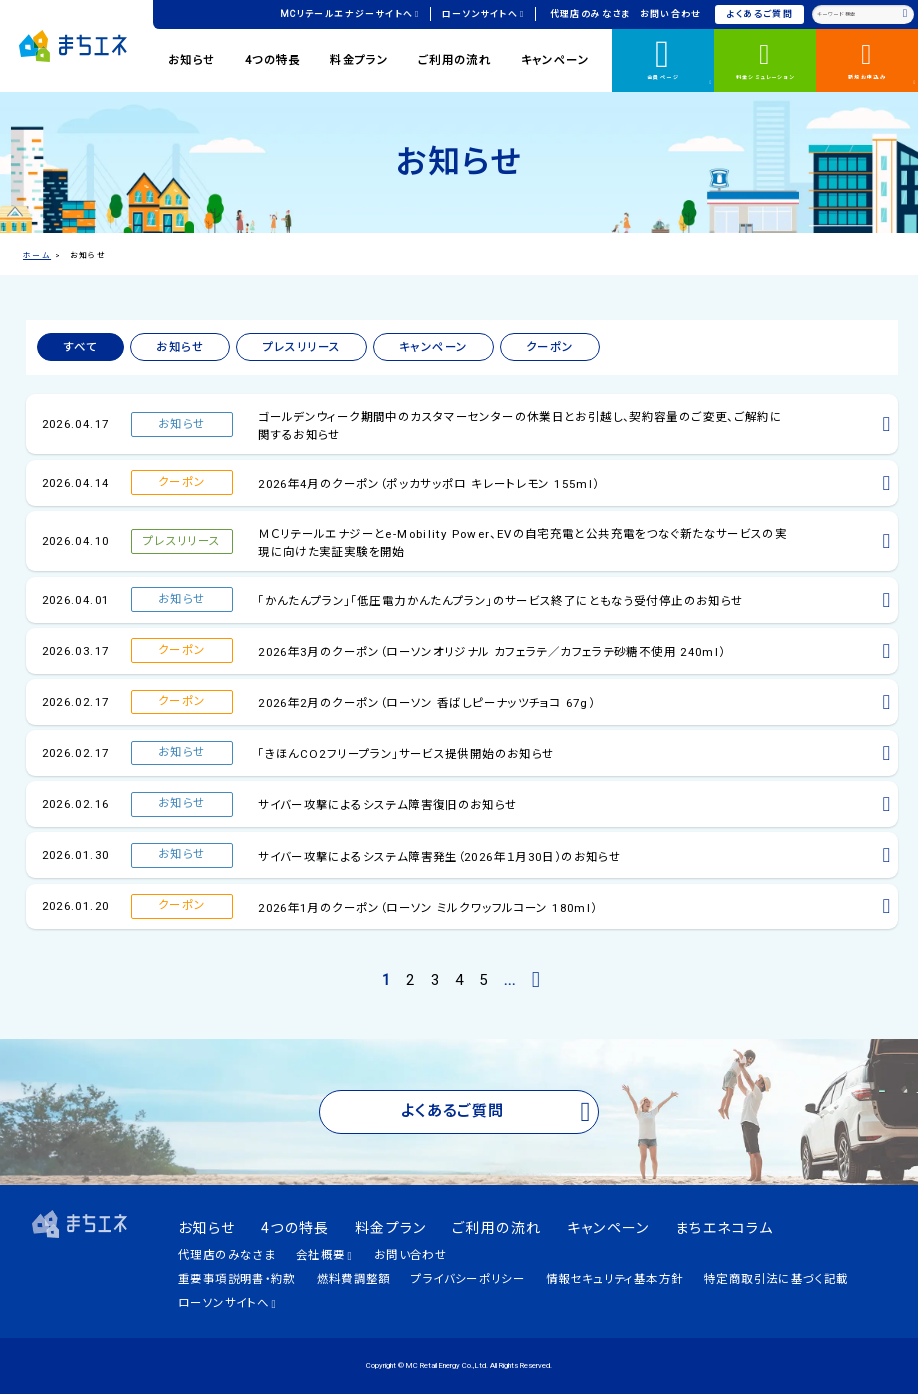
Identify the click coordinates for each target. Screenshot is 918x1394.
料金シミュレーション (765, 59)
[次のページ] (537, 980)
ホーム (37, 255)
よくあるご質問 (760, 14)
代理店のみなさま (590, 14)
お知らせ (192, 60)
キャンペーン (555, 60)
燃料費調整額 (354, 1279)
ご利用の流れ (454, 60)
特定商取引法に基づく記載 (776, 1279)
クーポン (550, 347)
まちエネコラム (724, 1228)
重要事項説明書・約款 (237, 1279)
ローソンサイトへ (483, 14)
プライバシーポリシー (468, 1279)
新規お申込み (882, 61)
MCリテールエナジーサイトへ (350, 14)
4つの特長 (273, 60)
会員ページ (680, 58)
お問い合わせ (671, 14)
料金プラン (359, 60)
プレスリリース (302, 347)
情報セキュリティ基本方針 (615, 1279)
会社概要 (324, 1255)
